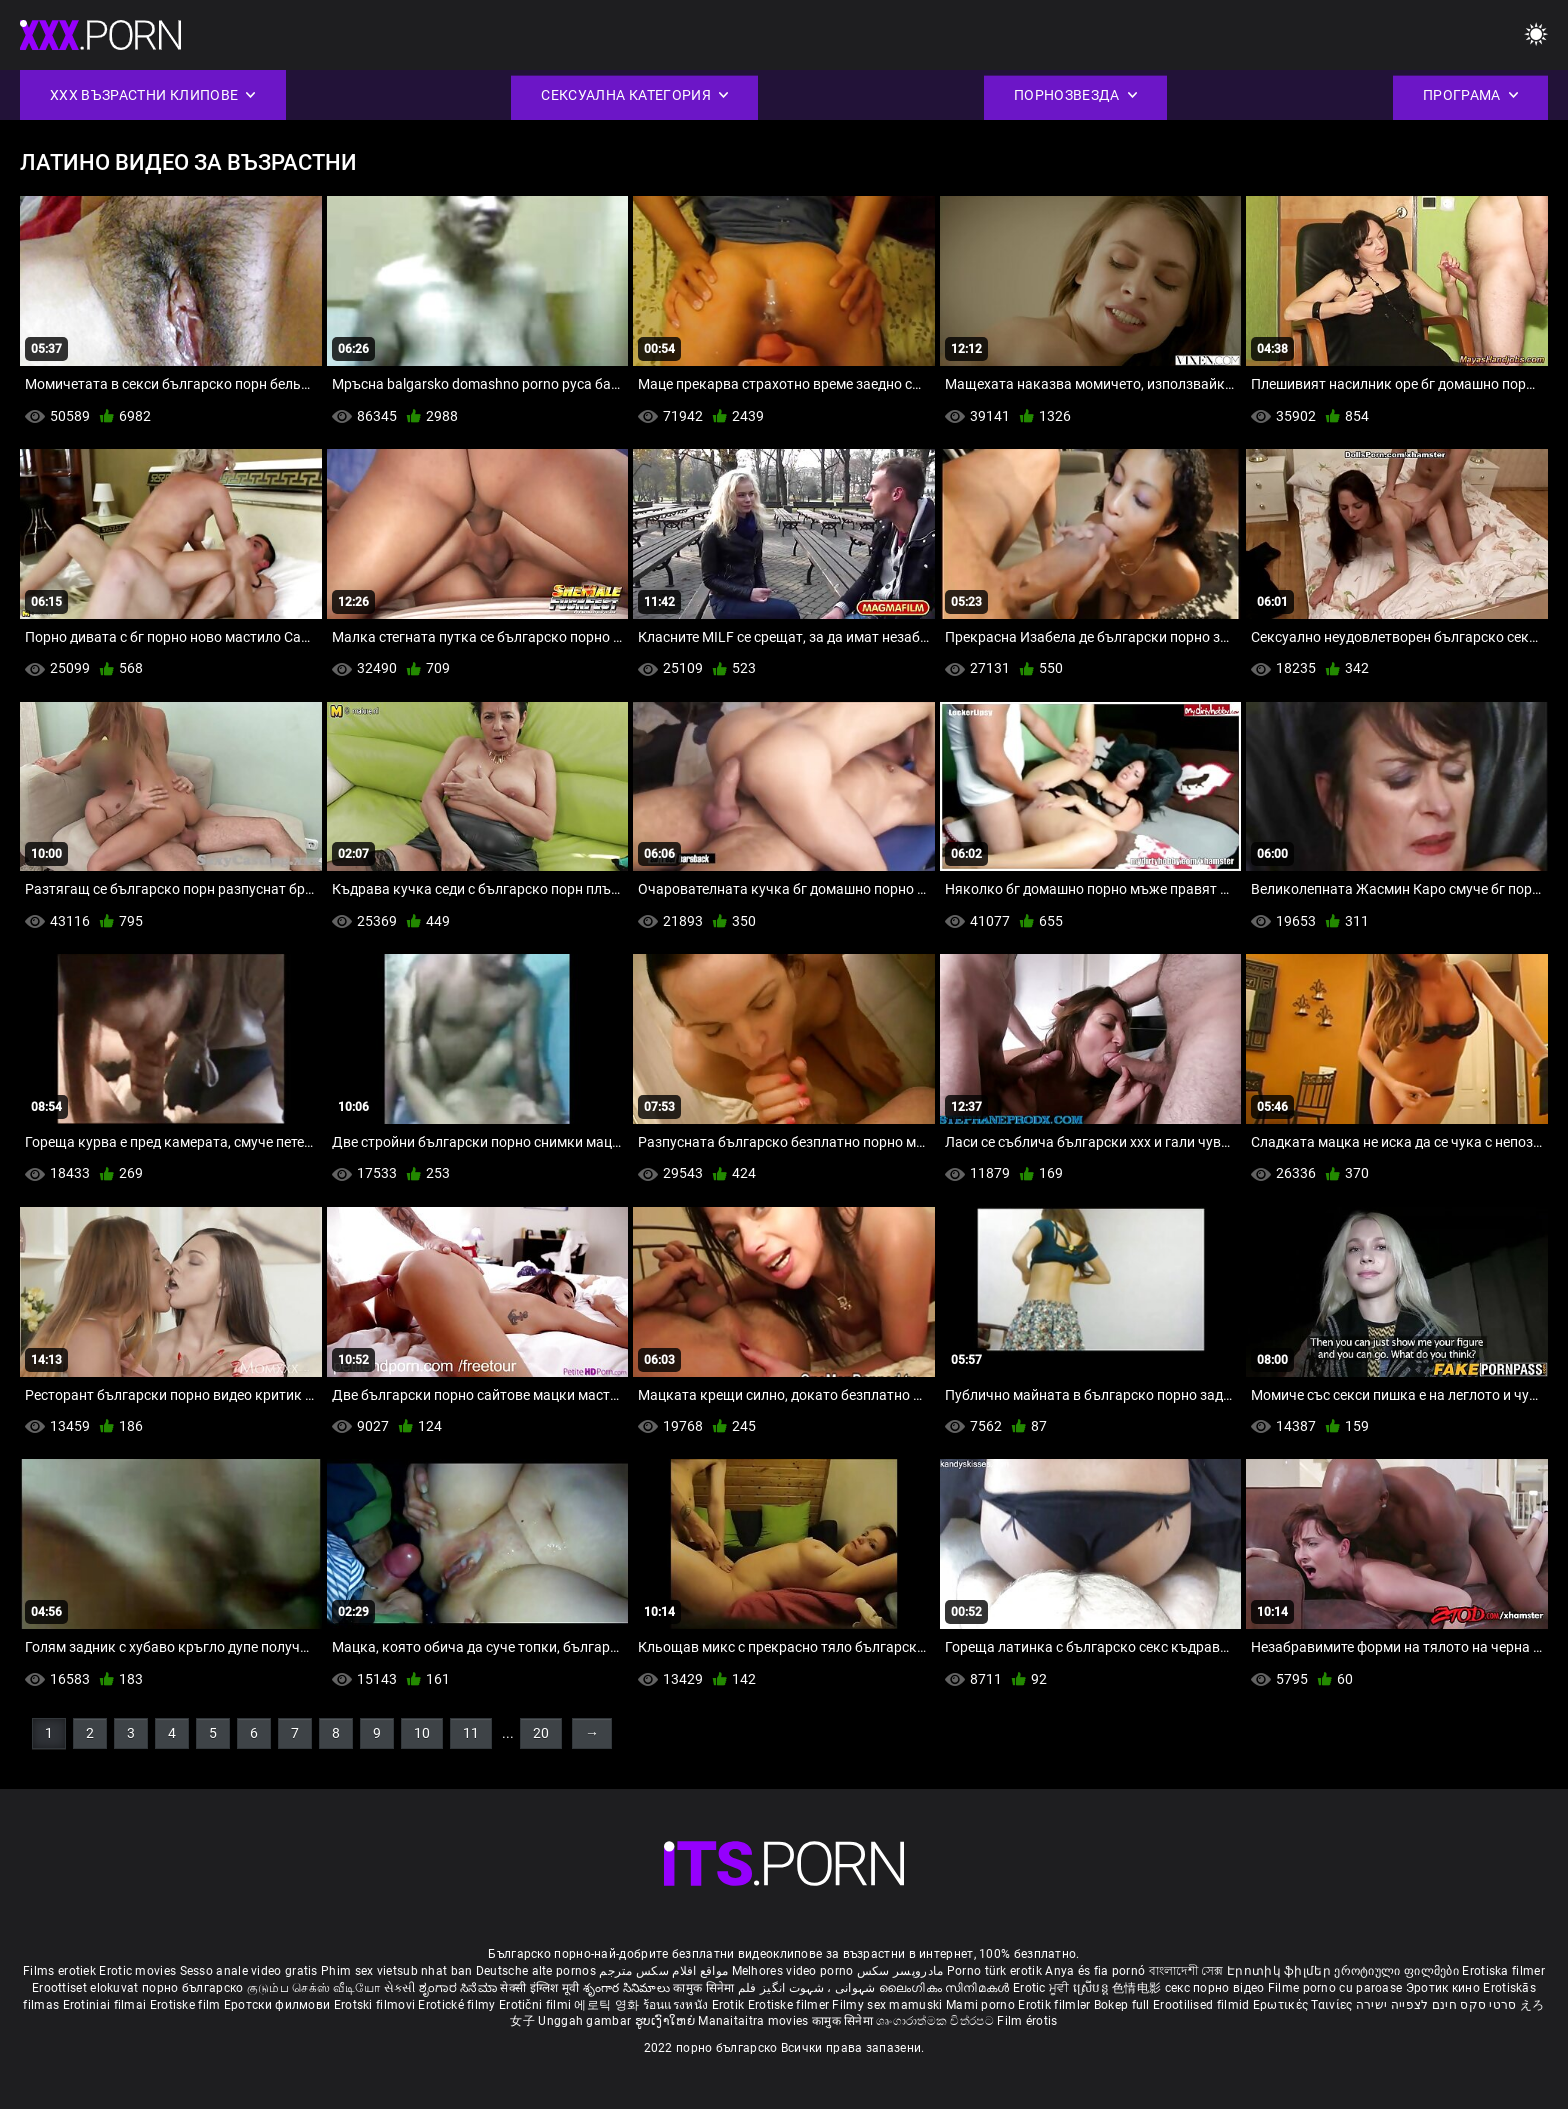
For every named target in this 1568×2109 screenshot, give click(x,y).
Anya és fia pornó (1095, 1971)
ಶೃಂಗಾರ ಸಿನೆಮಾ (459, 1988)
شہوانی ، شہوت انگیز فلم (808, 1988)
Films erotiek (59, 1971)
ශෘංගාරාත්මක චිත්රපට (936, 2021)
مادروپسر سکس (900, 1971)
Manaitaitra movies (755, 2021)
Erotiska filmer (1503, 1971)
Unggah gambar (586, 2021)
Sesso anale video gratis (249, 1971)
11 (471, 1733)
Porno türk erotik (994, 1971)
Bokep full (1122, 2005)
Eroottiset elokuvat (87, 1988)
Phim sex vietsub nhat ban (397, 1971)
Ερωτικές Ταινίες (1304, 2005)
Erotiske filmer (790, 2005)
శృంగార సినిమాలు (628, 1988)
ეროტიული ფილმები (1398, 1971)
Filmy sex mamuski (887, 2005)
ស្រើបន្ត (1092, 1988)
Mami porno (980, 2005)
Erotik (730, 2005)
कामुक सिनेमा (705, 1988)
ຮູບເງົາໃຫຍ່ (667, 2021)
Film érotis (1027, 2021)
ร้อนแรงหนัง (677, 2005)
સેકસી (400, 1988)
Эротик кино (1445, 1988)
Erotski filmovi (376, 2005)
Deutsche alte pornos (536, 1971)
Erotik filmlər (1056, 2005)
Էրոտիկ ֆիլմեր (1280, 1971)
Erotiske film (187, 2005)
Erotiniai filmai (106, 2005)
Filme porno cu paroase (1335, 1988)
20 (541, 1733)
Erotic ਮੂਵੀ (1043, 1988)
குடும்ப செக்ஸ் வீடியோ (314, 1988)
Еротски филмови (279, 2005)
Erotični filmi (537, 2005)
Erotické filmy (458, 2005)
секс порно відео (1215, 1988)
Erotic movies (139, 1971)
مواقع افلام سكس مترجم (663, 1971)
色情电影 (1138, 1988)
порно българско (193, 1988)
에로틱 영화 (608, 2005)
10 (422, 1733)
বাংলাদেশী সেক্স (1186, 1971)
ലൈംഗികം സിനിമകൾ (946, 1988)
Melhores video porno (793, 1971)
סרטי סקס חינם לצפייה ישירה (1436, 2005)
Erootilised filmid (1203, 2005)
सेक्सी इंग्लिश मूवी (539, 1988)
